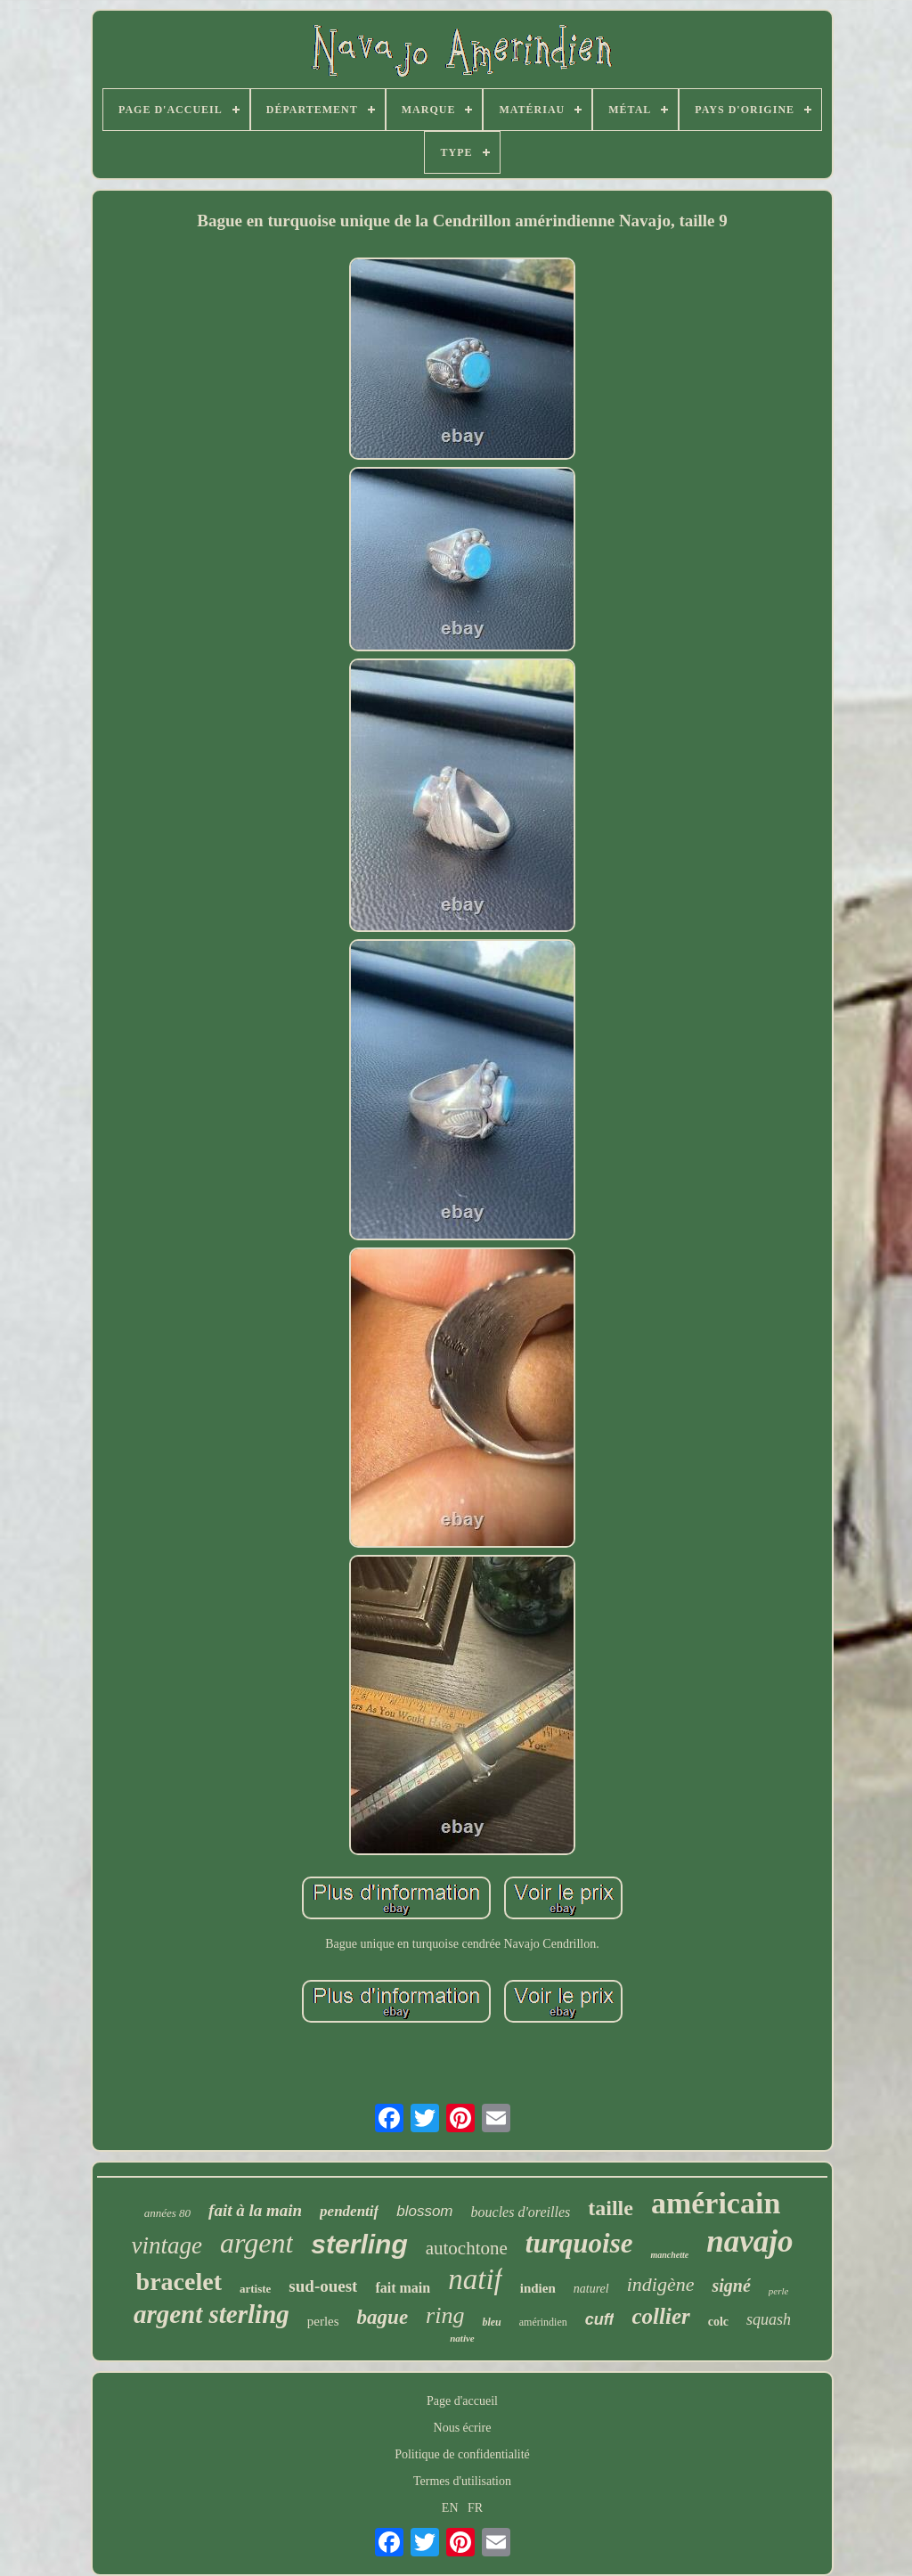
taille (610, 2208)
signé (731, 2285)
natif (475, 2279)
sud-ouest (323, 2286)
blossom (424, 2211)
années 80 (167, 2213)
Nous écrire (463, 2427)
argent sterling (211, 2314)
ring (445, 2315)
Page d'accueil (462, 2401)
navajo (749, 2241)
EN (450, 2508)
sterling (359, 2244)
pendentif (349, 2211)
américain (715, 2203)
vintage (167, 2245)
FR (475, 2508)
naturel (591, 2288)
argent (256, 2243)
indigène (661, 2284)
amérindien (543, 2322)
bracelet (179, 2281)
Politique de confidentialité (462, 2454)
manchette (669, 2255)
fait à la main (255, 2210)
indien (538, 2288)
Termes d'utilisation (462, 2481)
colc (718, 2321)
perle (779, 2291)
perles (323, 2321)
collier (660, 2316)
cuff (600, 2319)
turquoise (579, 2243)
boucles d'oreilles (521, 2212)
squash (768, 2319)
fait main (402, 2287)
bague (383, 2317)
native (462, 2338)
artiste (255, 2288)
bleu (491, 2322)
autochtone (467, 2248)
